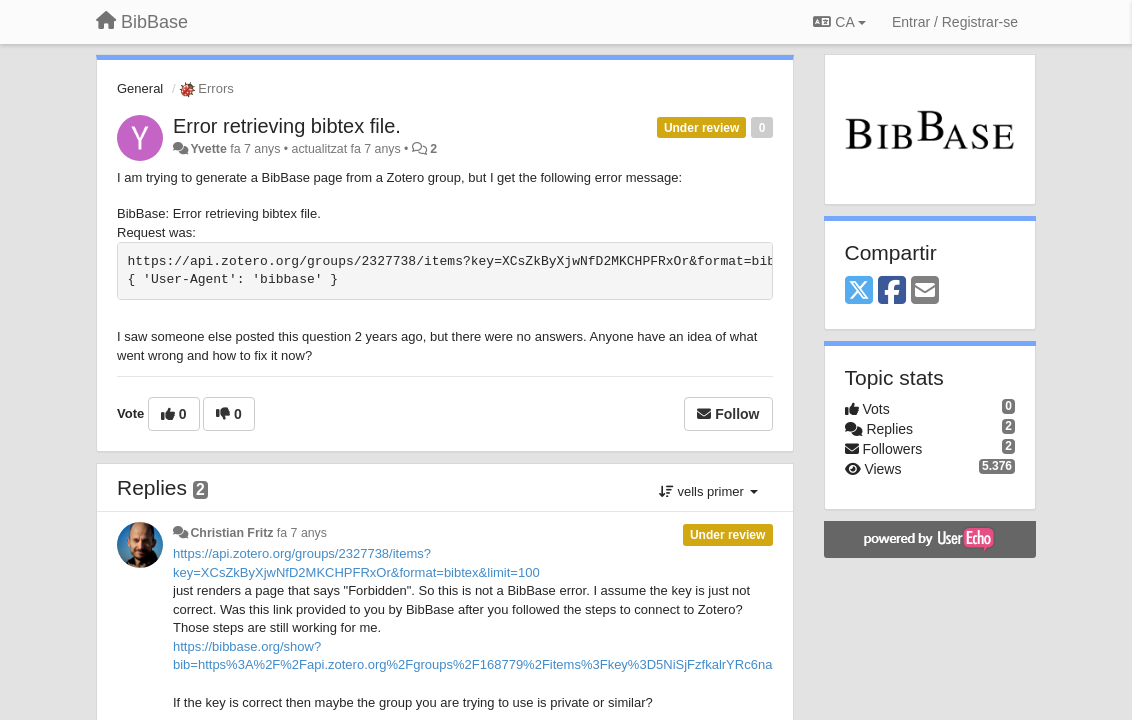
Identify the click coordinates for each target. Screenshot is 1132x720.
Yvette (208, 149)
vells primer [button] (708, 491)
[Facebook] (892, 291)
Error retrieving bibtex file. (287, 126)
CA (839, 22)
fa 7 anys (302, 533)
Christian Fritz (231, 533)
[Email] (925, 291)
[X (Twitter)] (859, 291)
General (140, 88)
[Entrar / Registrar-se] (955, 22)
